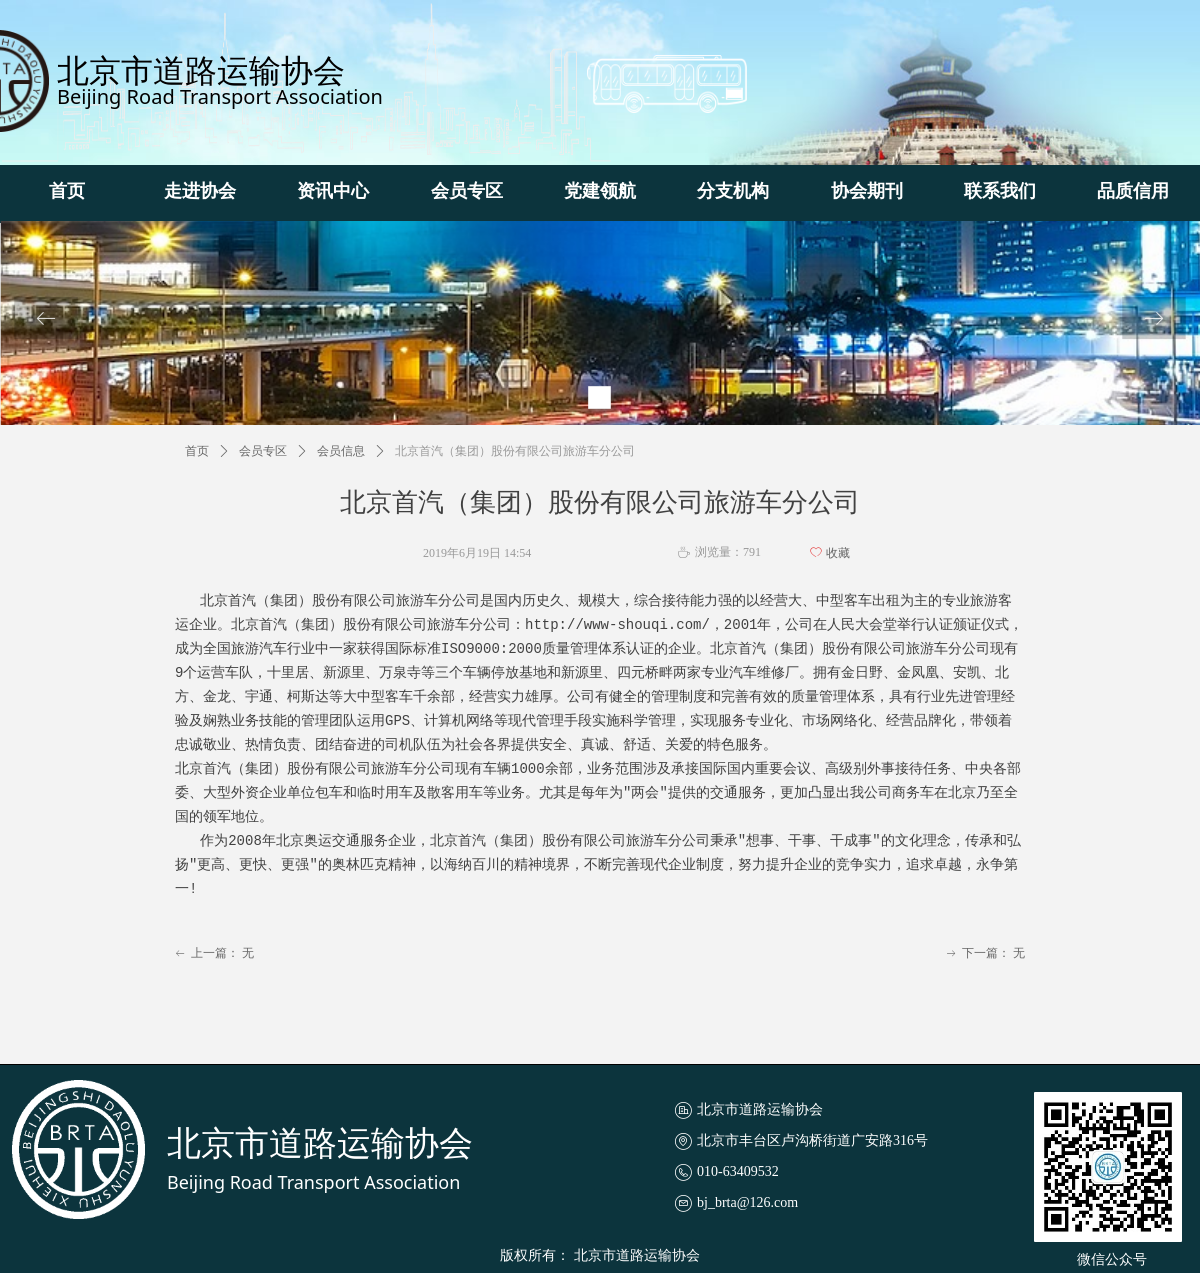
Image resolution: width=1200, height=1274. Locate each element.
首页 (197, 451)
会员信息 (341, 451)
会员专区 (263, 451)
